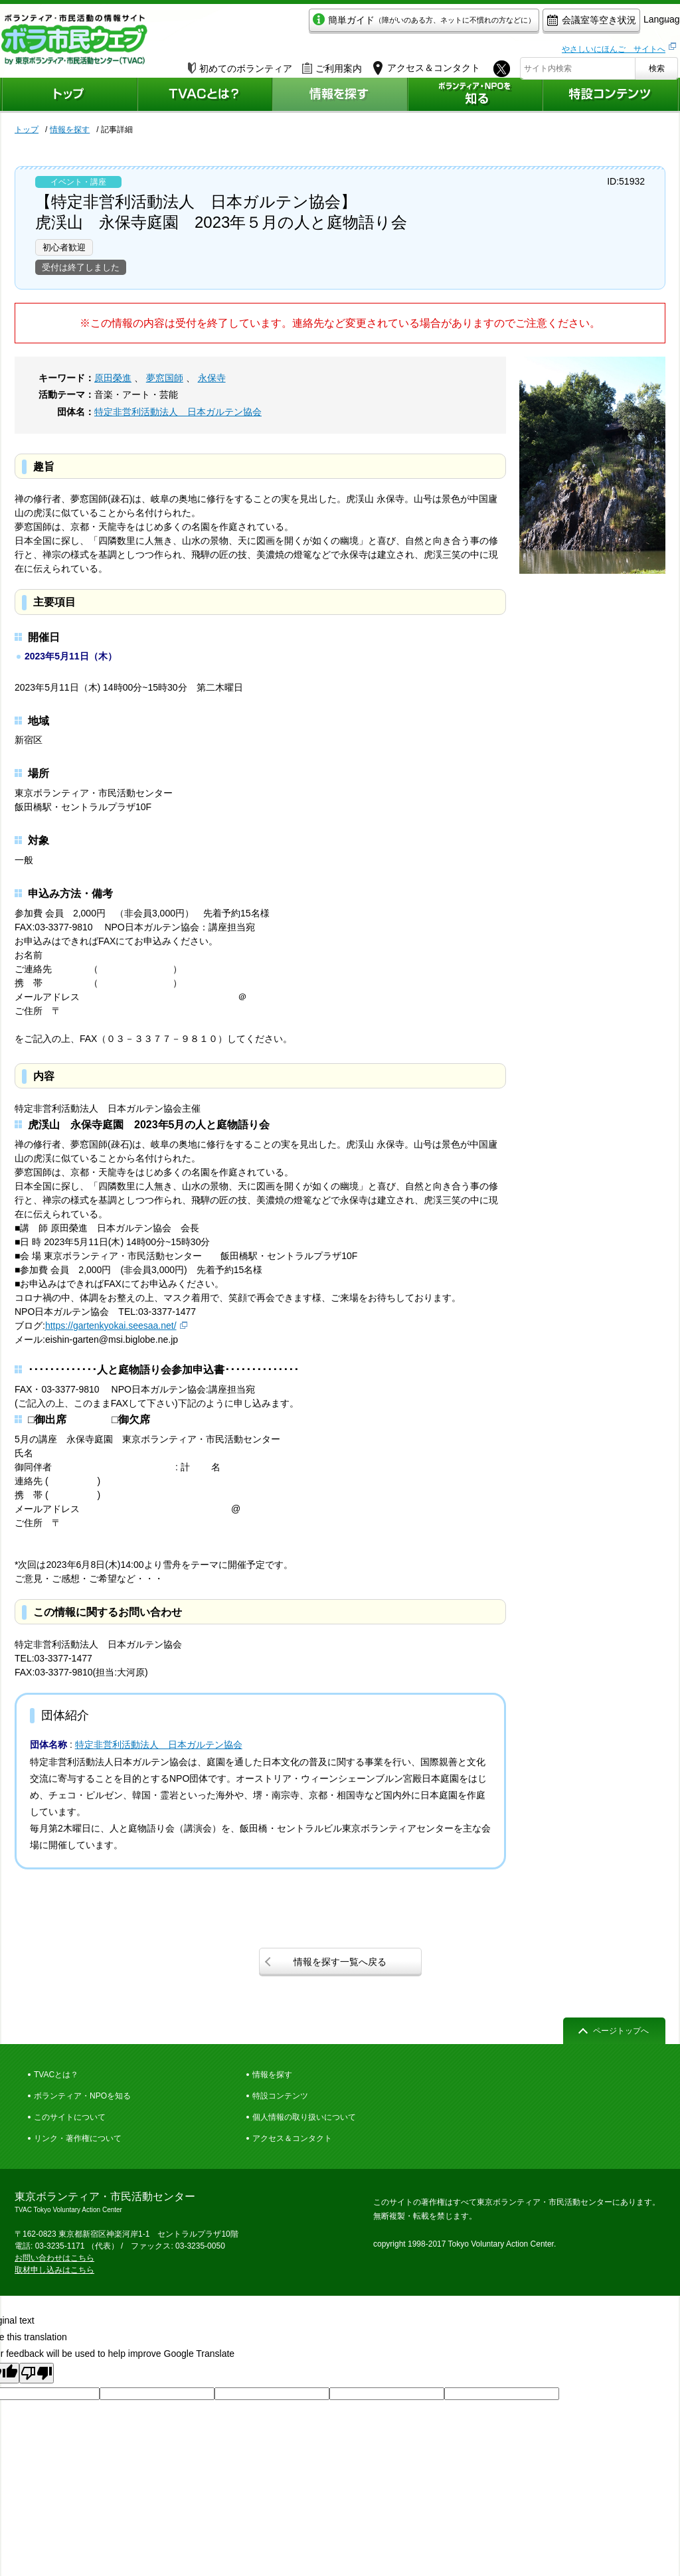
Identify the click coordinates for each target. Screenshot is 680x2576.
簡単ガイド (362, 24)
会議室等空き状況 (529, 24)
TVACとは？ (56, 2074)
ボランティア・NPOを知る (82, 2096)
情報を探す (70, 129)
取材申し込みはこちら (54, 2270)
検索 (657, 64)
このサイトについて (70, 2117)
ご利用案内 (332, 64)
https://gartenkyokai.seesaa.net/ (111, 1325)
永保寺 (212, 378)
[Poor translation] (36, 2373)
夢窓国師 (164, 378)
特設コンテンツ (280, 2096)
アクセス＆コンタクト (292, 2138)
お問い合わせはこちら (54, 2258)
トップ (27, 129)
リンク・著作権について (78, 2138)
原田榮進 (112, 378)
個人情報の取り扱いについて (304, 2117)
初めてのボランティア (240, 64)
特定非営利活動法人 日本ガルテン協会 (178, 411)
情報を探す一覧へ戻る (340, 1961)
